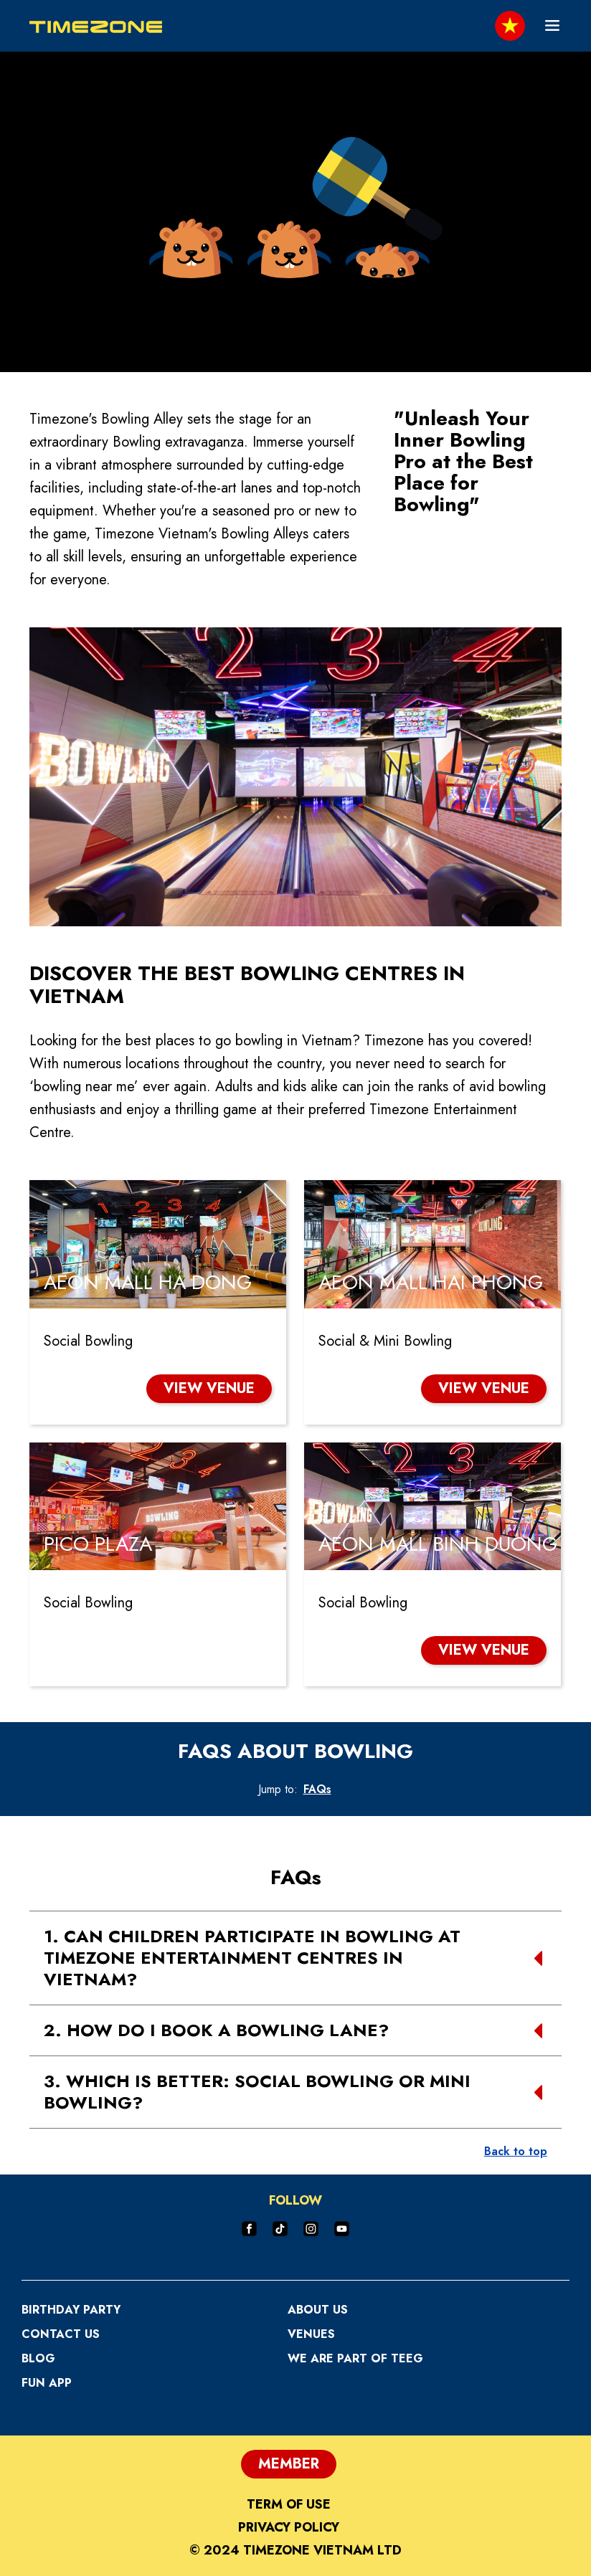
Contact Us (61, 2334)
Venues (311, 2334)
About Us (318, 2309)
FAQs (317, 1789)
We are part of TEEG (355, 2358)
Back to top (515, 2151)
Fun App (47, 2383)
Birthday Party (71, 2309)
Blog (38, 2358)
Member (288, 2463)
